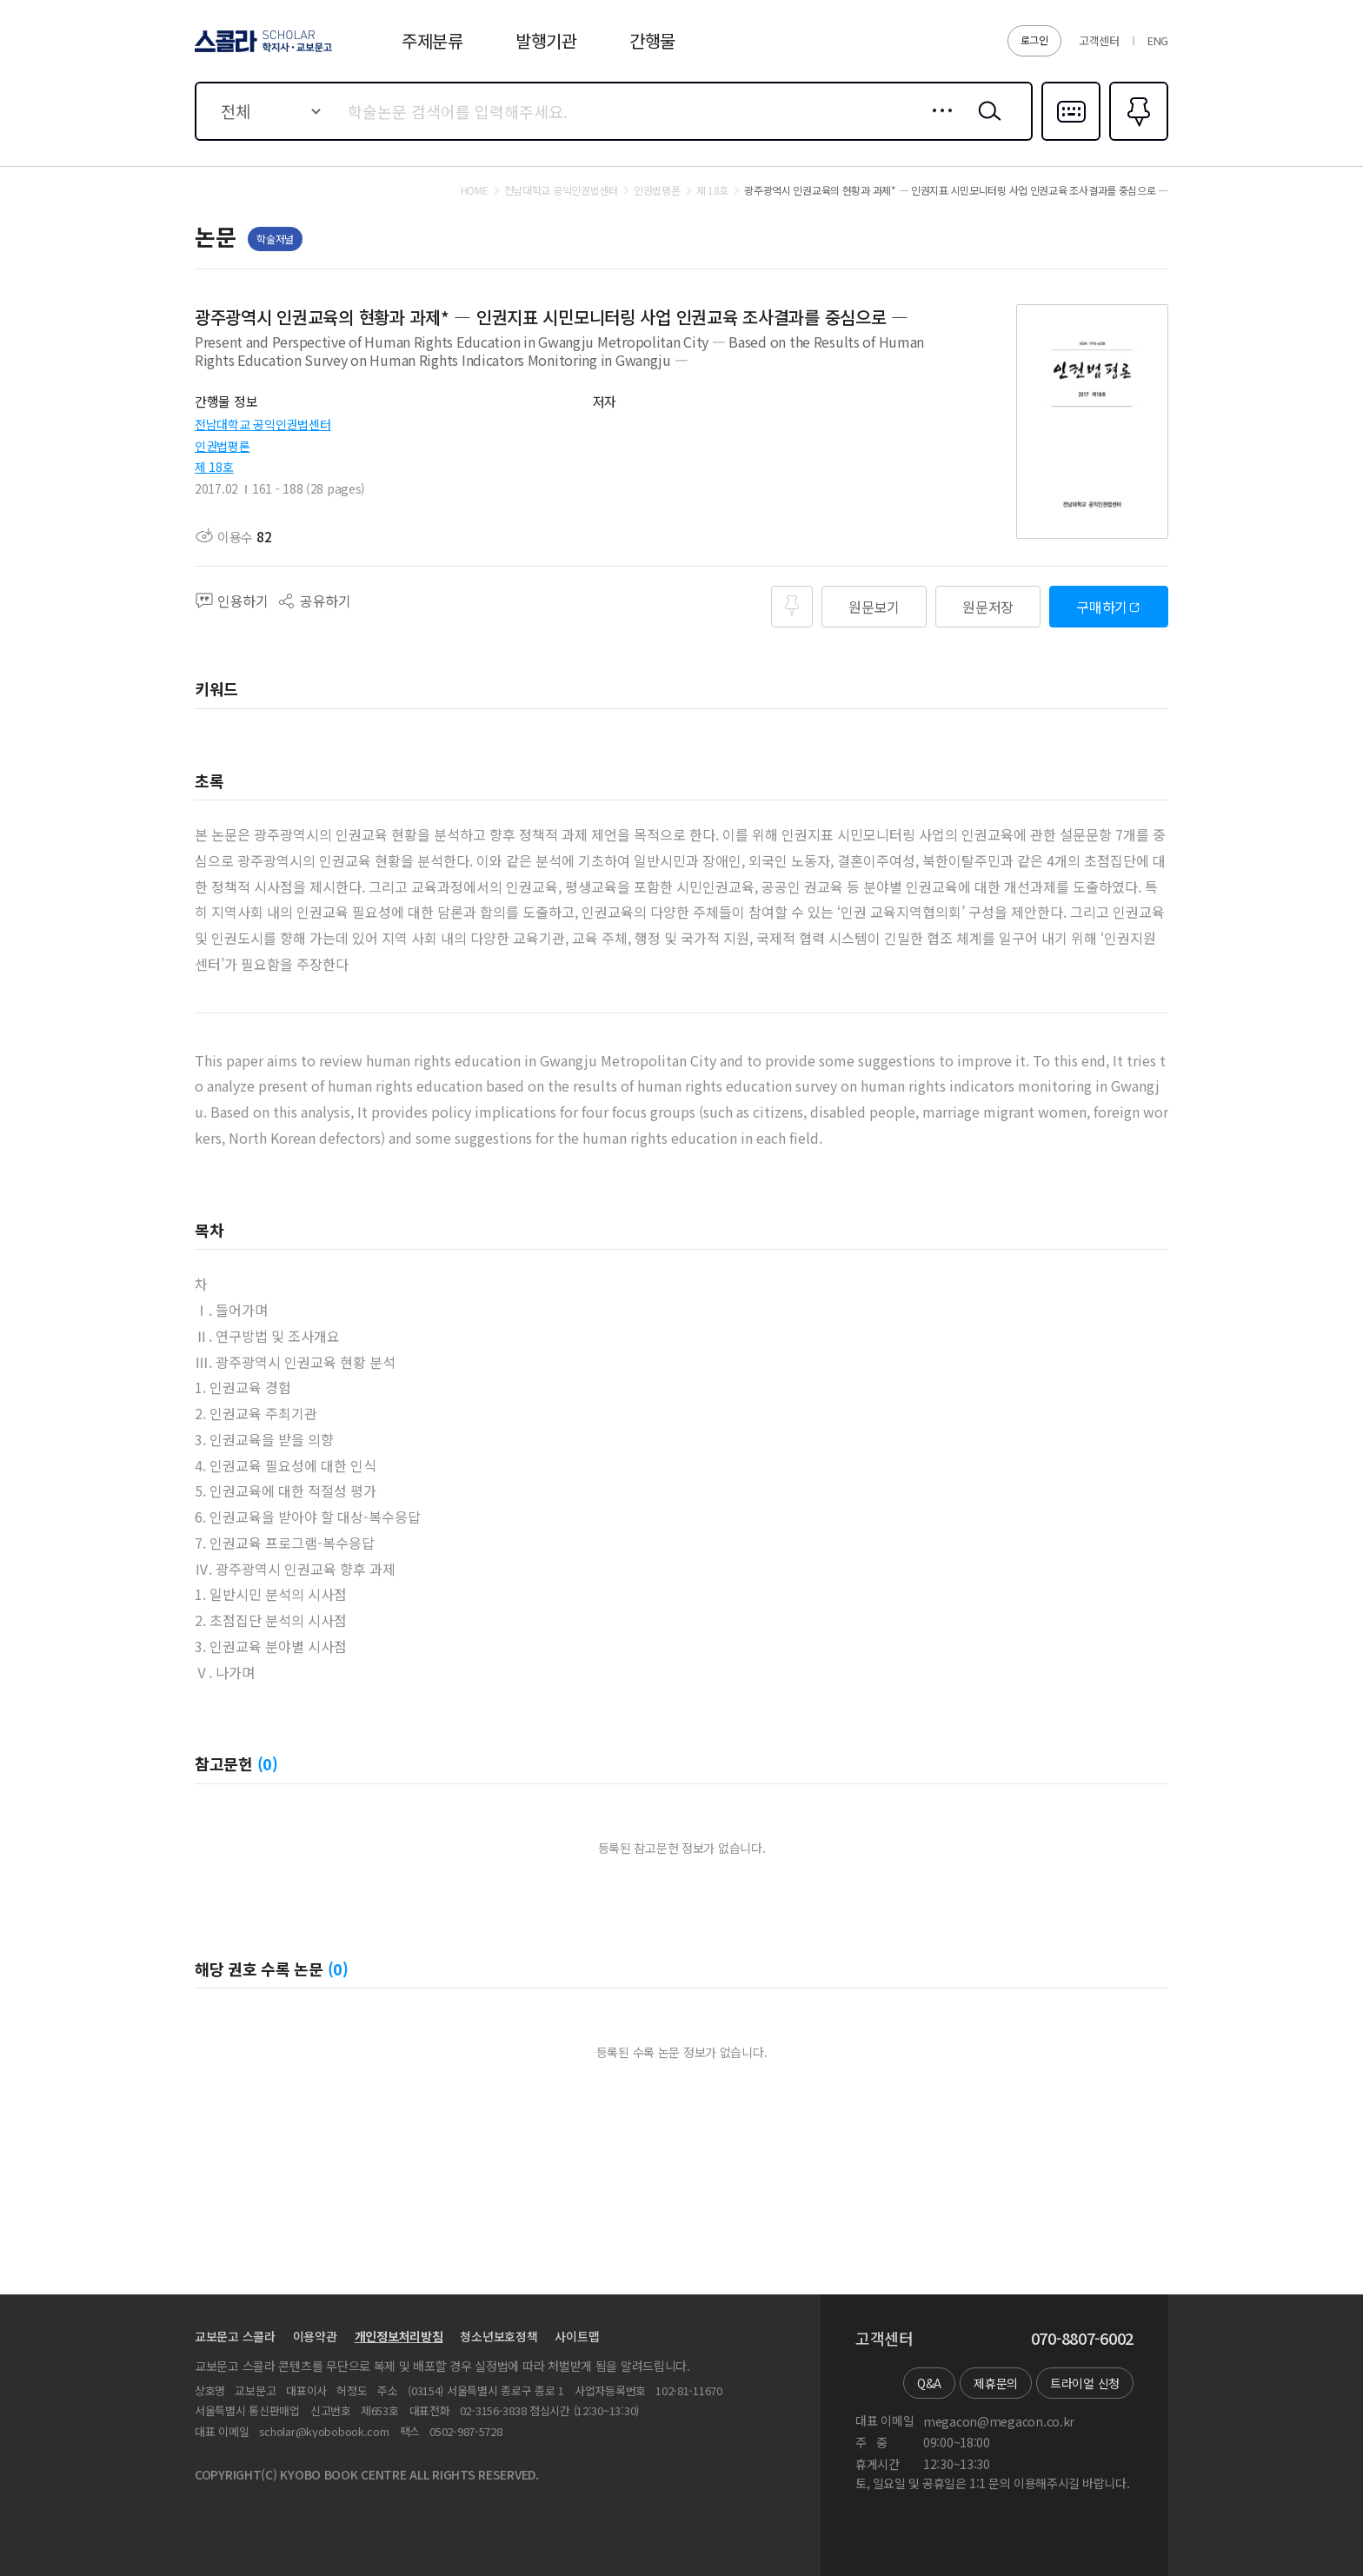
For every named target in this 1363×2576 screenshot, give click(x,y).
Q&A (929, 2383)
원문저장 (988, 606)
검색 (985, 124)
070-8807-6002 (1082, 2338)
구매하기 (1101, 606)
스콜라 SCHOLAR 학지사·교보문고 (261, 51)
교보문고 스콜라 (235, 2336)
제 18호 (214, 466)
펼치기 (960, 369)
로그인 (1034, 39)
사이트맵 (577, 2336)
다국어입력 (1071, 139)
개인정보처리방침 (399, 2336)
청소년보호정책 (498, 2336)
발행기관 (546, 40)
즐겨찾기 (1136, 139)
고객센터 (1099, 40)
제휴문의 (996, 2383)
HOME (475, 190)
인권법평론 (222, 446)
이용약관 (315, 2336)
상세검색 (937, 124)
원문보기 (874, 606)
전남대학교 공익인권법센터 (262, 424)
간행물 (652, 40)
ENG (1157, 40)
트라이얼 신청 (1085, 2383)
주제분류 (432, 40)
